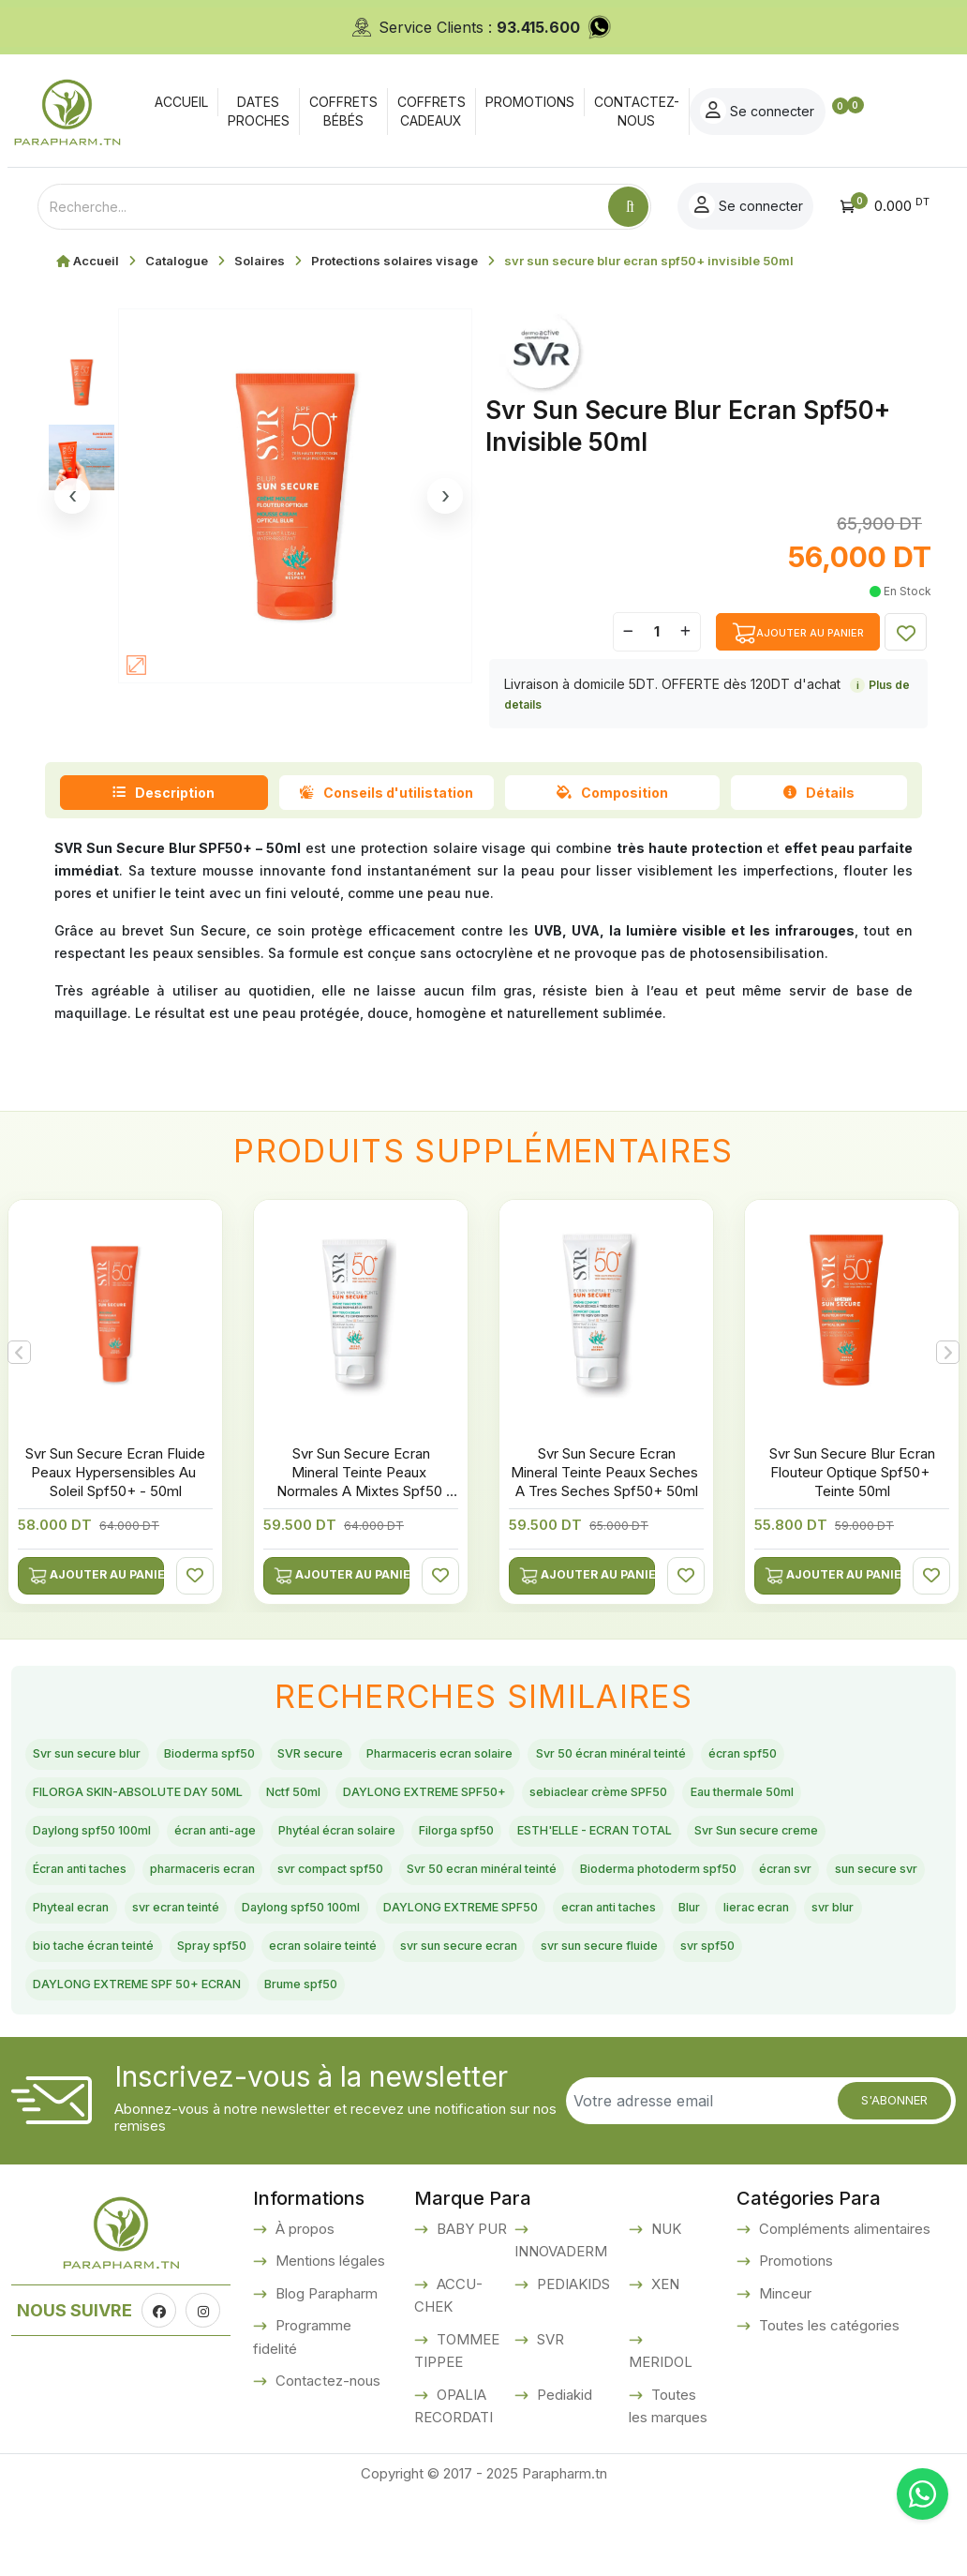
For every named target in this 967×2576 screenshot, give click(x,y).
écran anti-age (624, 1844)
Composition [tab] (612, 793)
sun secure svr (778, 1932)
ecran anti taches (755, 1976)
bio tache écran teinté (300, 2019)
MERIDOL (660, 2444)
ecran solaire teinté (584, 2019)
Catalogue (176, 260)
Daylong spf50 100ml (470, 1844)
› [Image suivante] (445, 495)
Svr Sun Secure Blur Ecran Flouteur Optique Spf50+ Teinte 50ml (852, 1472)
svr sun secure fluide (108, 2063)
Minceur (783, 2375)
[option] (361, 1394)
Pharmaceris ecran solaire (537, 1756)
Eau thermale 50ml (301, 1844)
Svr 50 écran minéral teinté (750, 1756)
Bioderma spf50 (253, 1756)
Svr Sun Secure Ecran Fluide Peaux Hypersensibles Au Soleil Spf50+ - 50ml (115, 1472)
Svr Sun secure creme (461, 1888)
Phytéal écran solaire (776, 1844)
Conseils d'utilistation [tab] (386, 793)
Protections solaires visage (394, 260)
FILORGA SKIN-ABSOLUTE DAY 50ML (281, 1799)
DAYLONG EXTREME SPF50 (570, 1976)
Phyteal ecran (83, 1976)
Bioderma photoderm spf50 (510, 1932)
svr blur (170, 2019)
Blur (855, 1976)
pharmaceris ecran (777, 1888)
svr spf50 (241, 2063)
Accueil (96, 260)
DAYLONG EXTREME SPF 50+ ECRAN (435, 2063)
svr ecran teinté (212, 1976)
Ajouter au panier (96, 1575)
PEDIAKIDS (571, 2365)
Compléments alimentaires (842, 2310)
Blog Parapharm (325, 2375)
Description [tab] (163, 793)
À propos (303, 2310)
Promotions (794, 2343)
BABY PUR (470, 2310)
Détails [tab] (819, 793)
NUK (664, 2310)
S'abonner (894, 2181)
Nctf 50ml (477, 1799)
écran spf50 (78, 1799)
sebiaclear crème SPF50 (122, 1844)
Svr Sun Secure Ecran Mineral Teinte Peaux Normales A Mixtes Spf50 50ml (361, 1482)
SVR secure (378, 1756)
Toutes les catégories (827, 2408)
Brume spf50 (641, 2063)
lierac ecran (76, 2019)
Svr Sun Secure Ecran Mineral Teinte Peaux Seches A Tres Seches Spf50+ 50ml (606, 1472)
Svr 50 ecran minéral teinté (289, 1932)
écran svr (668, 1932)
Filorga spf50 (82, 1888)
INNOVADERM (560, 2334)
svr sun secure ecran (751, 2019)
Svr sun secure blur (102, 1756)
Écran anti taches (625, 1888)
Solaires (259, 260)
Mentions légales (328, 2343)
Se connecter (853, 110)
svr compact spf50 (101, 1932)
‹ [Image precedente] (72, 495)
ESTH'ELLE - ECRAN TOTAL (256, 1888)
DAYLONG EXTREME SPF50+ (643, 1799)
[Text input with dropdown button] (322, 206)
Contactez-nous (326, 2463)
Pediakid (562, 2476)
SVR (548, 2421)
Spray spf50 (446, 2019)
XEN (663, 2365)
